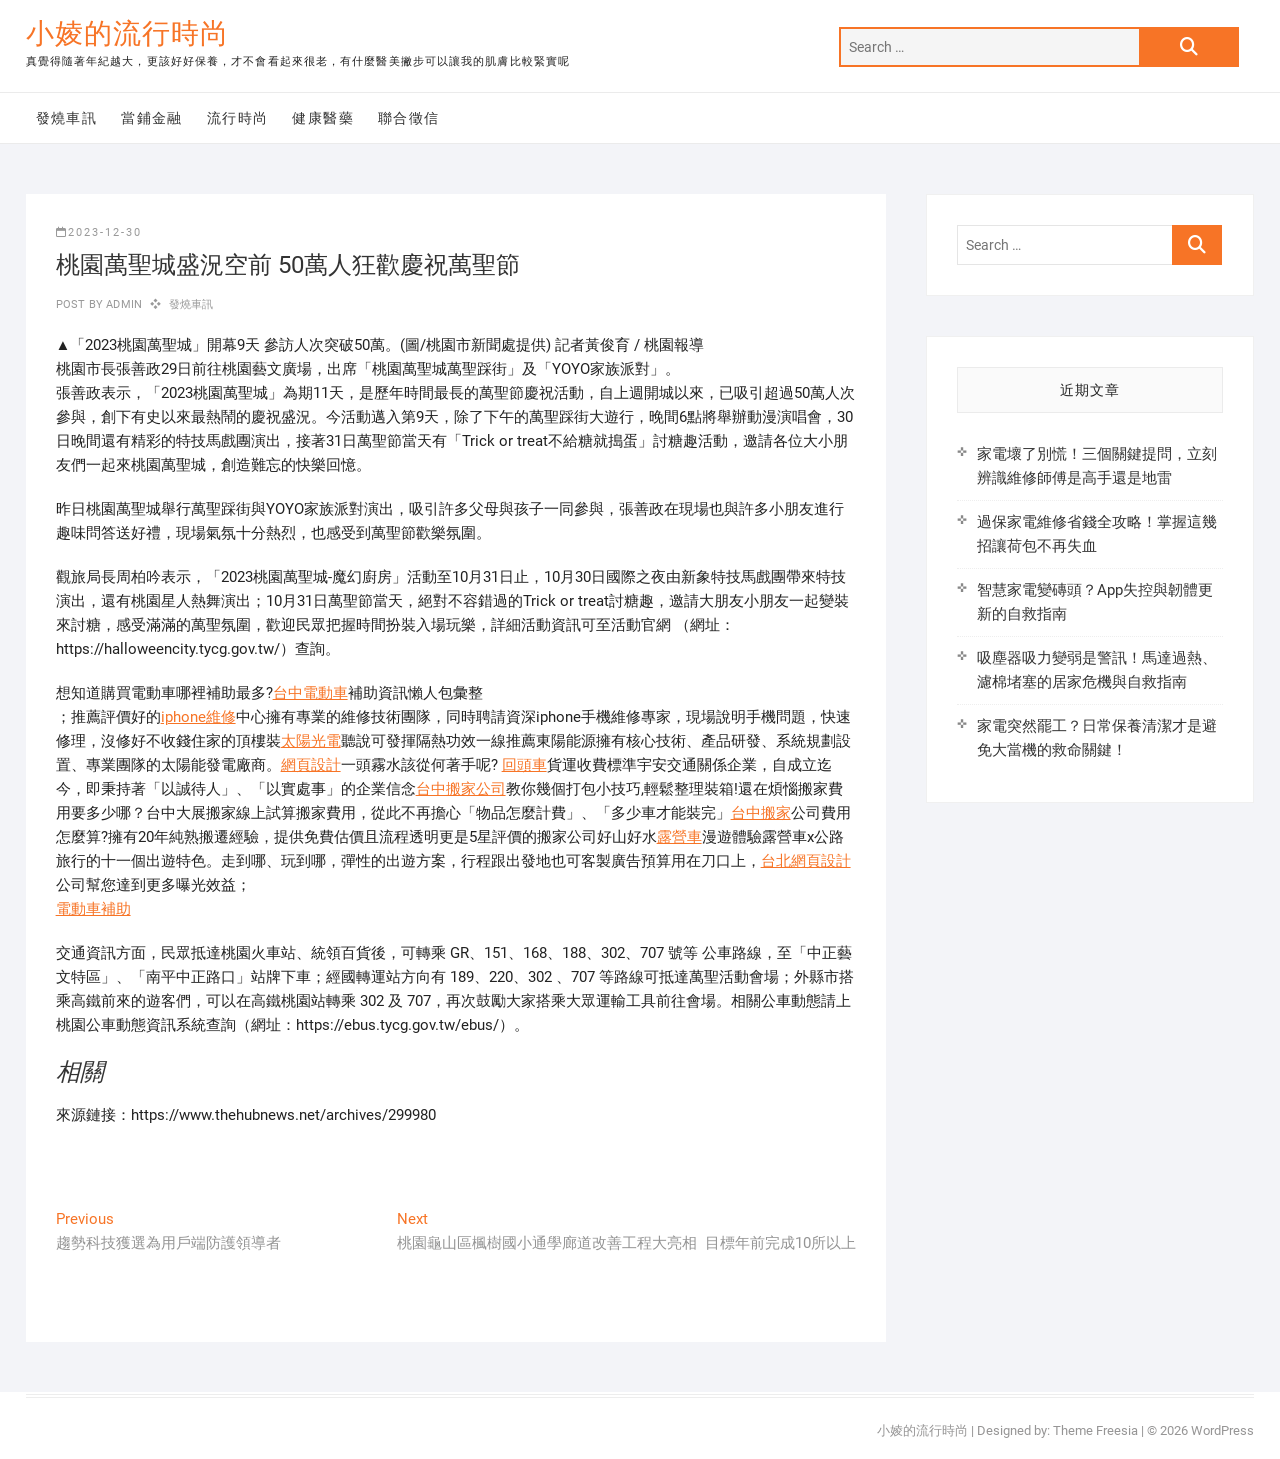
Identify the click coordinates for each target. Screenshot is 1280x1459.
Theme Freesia (1095, 1430)
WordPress (1222, 1430)
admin (122, 304)
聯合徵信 (409, 118)
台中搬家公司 (461, 789)
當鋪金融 (152, 118)
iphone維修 (198, 717)
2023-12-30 (99, 232)
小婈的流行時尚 (127, 33)
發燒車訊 (67, 118)
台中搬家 (761, 813)
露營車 (679, 837)
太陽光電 (311, 741)
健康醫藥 (323, 118)
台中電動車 (310, 693)
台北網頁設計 (806, 861)
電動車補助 (93, 909)
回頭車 (524, 765)
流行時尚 (238, 118)
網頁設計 (311, 765)
